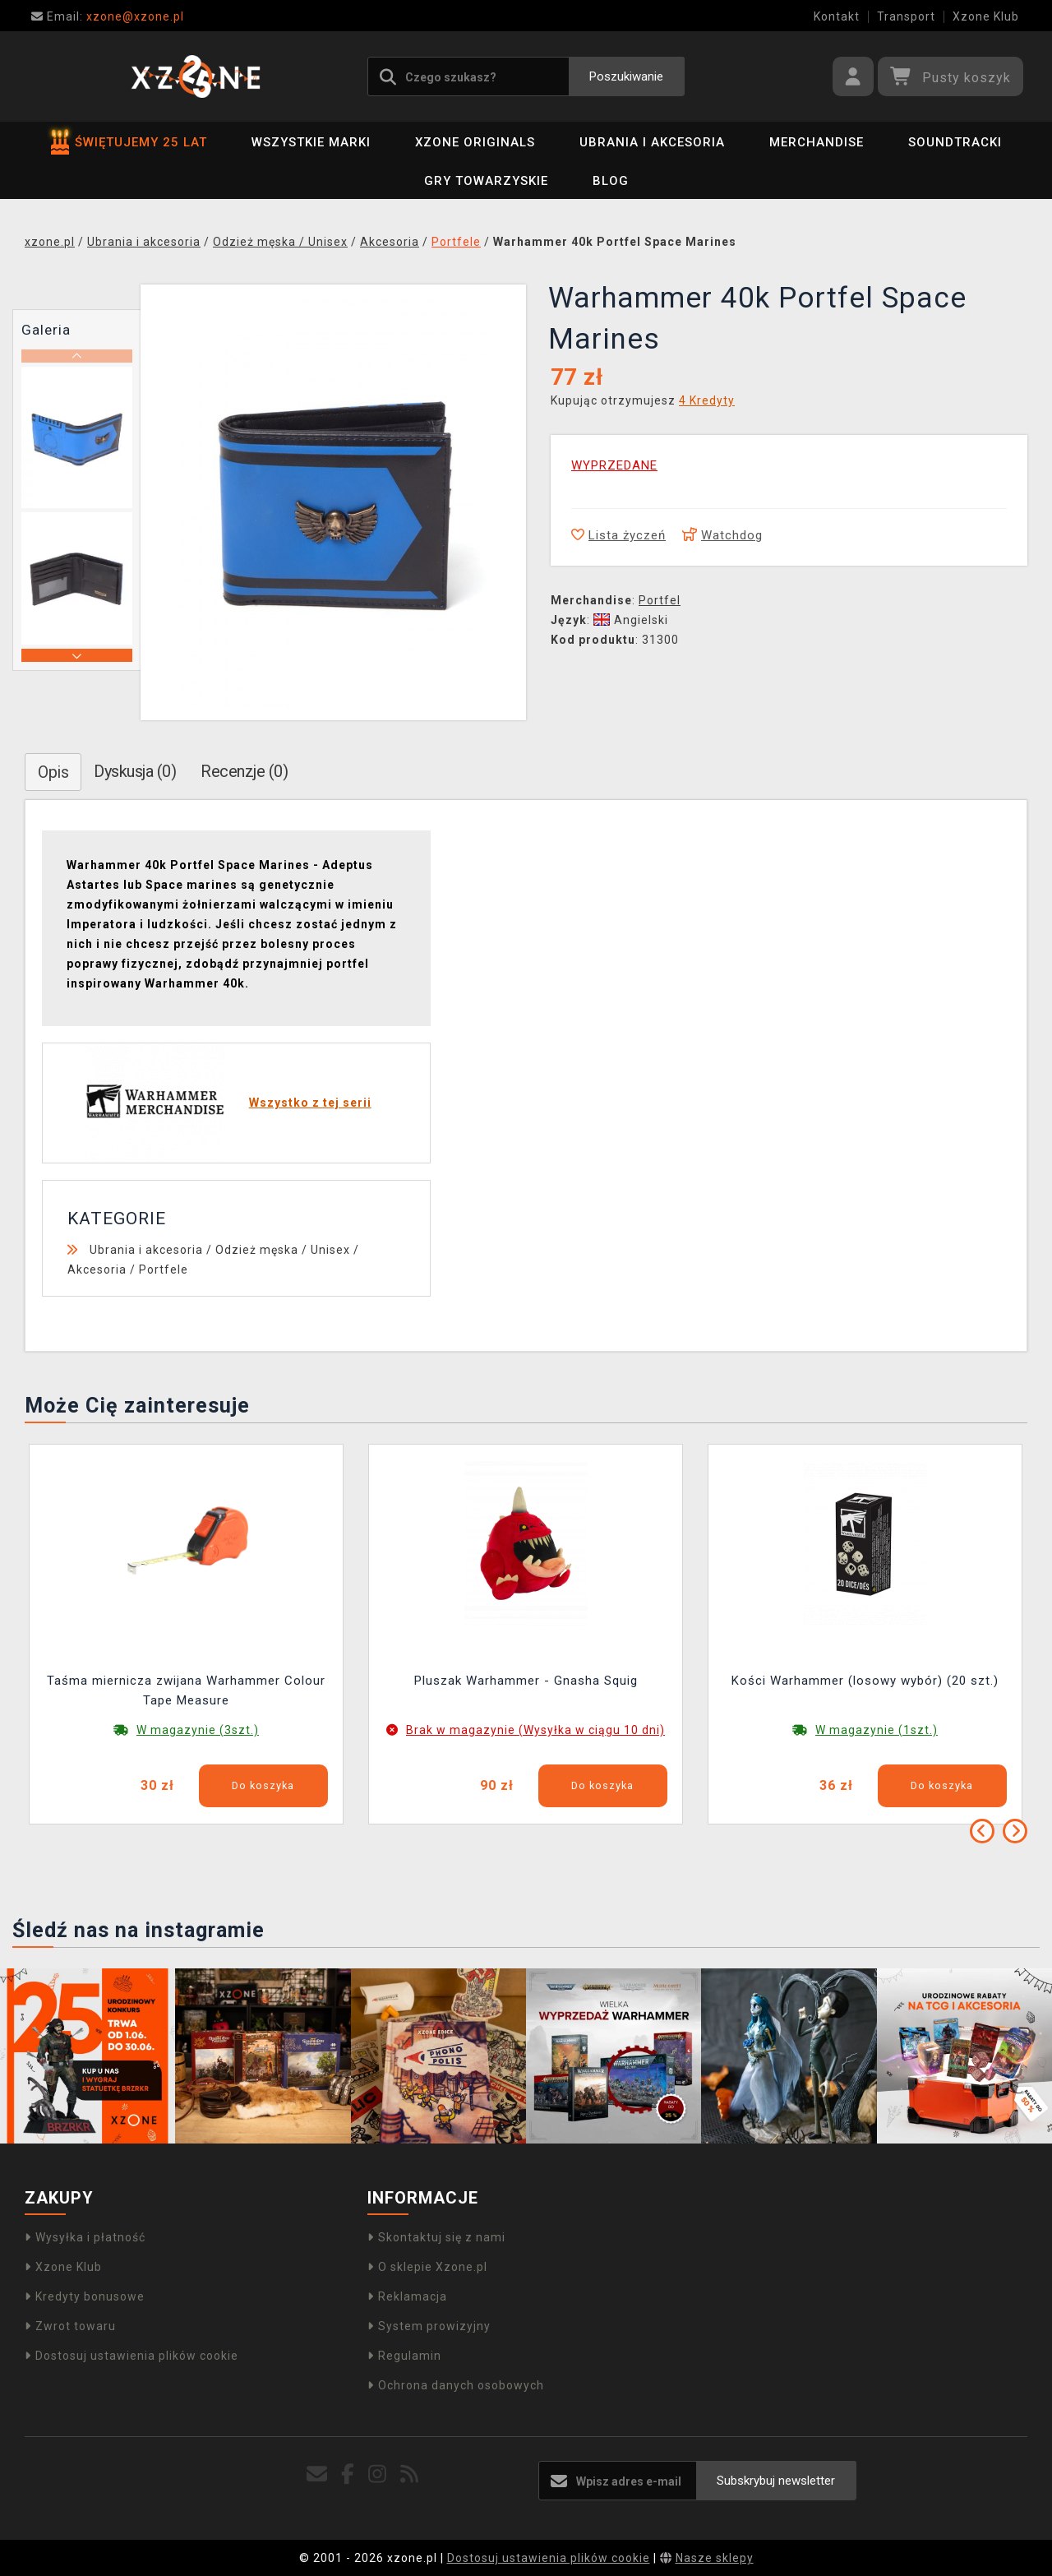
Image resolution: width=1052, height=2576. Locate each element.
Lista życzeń (618, 535)
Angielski (630, 620)
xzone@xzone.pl (107, 16)
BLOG (611, 180)
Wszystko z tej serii (310, 1102)
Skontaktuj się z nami (436, 2237)
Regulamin (404, 2355)
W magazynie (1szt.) (876, 1730)
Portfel (660, 600)
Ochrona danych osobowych (455, 2385)
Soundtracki (955, 142)
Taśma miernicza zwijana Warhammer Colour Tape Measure (186, 1690)
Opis (53, 772)
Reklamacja (407, 2296)
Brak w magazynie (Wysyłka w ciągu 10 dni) (535, 1730)
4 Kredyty (707, 400)
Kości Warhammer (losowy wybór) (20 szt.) (865, 1680)
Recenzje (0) (244, 771)
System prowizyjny (429, 2326)
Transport (906, 16)
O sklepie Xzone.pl (427, 2266)
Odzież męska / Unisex (282, 1249)
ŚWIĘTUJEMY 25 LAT (129, 142)
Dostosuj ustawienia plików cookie (131, 2355)
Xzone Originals (475, 142)
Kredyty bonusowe (85, 2296)
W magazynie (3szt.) (197, 1730)
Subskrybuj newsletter (776, 2480)
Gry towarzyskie (486, 180)
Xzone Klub (986, 16)
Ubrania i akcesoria (652, 142)
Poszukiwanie (626, 76)
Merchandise (816, 142)
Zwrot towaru (70, 2326)
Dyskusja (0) (135, 771)
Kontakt (837, 16)
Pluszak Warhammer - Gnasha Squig (526, 1680)
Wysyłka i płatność (85, 2237)
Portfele (163, 1269)
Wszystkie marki (311, 142)
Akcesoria (97, 1269)
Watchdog (722, 535)
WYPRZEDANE (614, 465)
